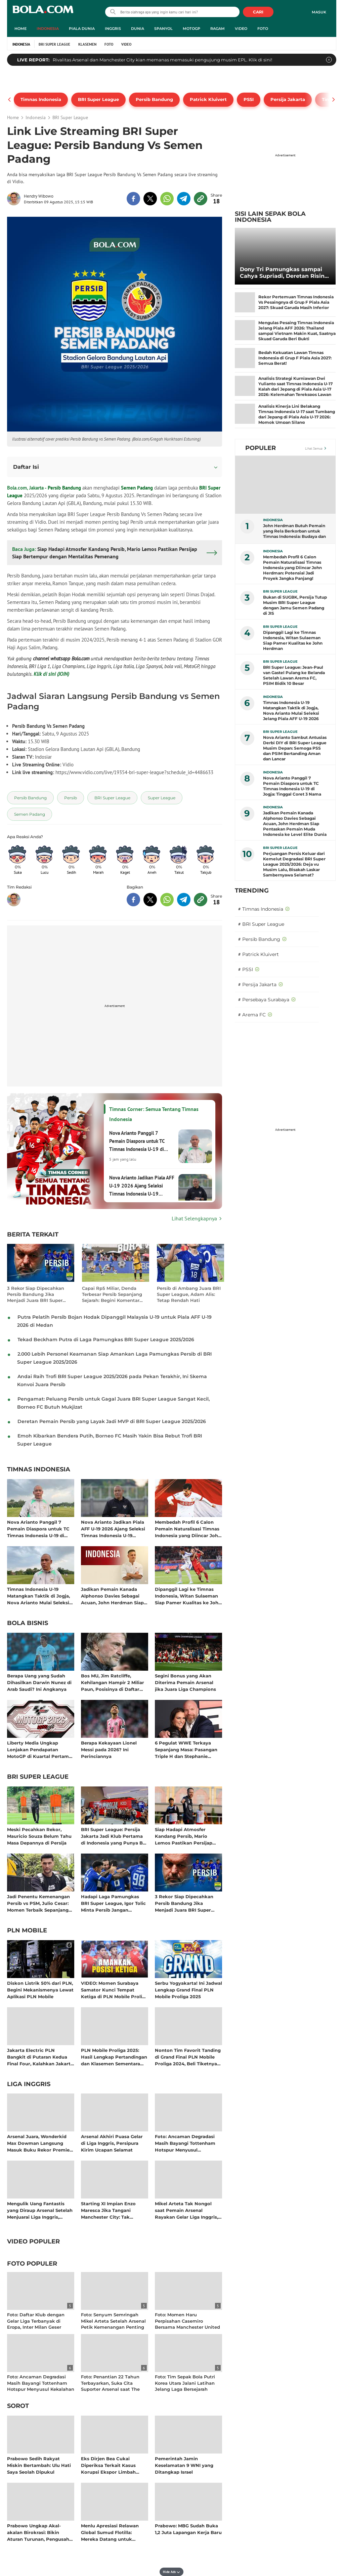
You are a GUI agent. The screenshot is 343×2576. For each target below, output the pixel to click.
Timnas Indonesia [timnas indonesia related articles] (38, 1469)
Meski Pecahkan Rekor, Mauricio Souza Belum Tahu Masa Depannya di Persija (39, 1836)
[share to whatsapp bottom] (167, 899)
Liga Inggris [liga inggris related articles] (28, 2084)
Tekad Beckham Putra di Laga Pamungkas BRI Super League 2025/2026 (105, 1339)
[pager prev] (9, 99)
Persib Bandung (64, 488)
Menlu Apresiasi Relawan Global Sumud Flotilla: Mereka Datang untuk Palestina (110, 2532)
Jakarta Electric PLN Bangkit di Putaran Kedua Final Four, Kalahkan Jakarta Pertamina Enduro (40, 2057)
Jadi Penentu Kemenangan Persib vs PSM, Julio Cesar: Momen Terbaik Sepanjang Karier (38, 1903)
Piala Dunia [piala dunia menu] (82, 28)
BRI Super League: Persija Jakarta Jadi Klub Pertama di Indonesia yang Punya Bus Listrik (114, 1836)
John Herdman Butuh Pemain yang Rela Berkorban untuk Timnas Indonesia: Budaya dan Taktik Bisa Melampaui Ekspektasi (294, 531)
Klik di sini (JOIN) (51, 674)
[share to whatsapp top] (167, 198)
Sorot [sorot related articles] (18, 2406)
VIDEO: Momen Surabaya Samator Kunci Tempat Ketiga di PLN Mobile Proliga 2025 (114, 1989)
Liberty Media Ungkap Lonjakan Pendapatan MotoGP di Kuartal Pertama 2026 (39, 1749)
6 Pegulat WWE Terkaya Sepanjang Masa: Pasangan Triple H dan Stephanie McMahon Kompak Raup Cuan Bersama (186, 1749)
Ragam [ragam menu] (217, 28)
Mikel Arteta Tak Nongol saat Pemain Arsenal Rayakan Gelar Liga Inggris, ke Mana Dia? (186, 2210)
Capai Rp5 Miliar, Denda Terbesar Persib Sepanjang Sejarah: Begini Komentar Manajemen (112, 1294)
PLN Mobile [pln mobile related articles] (27, 1930)
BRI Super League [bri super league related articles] (38, 1777)
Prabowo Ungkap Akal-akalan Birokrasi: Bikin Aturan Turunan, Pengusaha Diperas (39, 2532)
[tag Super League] (161, 797)
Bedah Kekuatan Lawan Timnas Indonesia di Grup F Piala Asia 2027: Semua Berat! (295, 358)
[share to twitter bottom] (150, 899)
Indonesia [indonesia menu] (48, 28)
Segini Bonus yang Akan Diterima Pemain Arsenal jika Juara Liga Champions (185, 1682)
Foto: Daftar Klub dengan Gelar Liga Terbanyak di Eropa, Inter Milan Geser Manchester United (36, 2324)
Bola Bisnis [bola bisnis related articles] (27, 1623)
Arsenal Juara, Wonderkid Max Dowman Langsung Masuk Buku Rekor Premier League (39, 2143)
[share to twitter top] (150, 198)
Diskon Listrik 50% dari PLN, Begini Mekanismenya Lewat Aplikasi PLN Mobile (40, 1989)
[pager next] (333, 99)
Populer (260, 448)
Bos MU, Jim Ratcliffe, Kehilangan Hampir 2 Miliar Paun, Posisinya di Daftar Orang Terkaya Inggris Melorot (112, 1682)
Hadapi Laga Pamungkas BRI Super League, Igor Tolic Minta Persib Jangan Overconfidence (113, 1903)
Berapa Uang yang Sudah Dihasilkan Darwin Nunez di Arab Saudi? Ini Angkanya (39, 1682)
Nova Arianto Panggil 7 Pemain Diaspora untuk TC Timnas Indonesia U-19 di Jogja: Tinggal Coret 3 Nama (40, 1528)
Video (126, 44)
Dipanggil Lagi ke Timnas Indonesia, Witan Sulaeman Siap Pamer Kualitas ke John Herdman (188, 1595)
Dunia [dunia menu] (137, 28)
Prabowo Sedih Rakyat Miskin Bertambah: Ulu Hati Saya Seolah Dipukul (39, 2465)
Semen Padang (137, 488)
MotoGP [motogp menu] (191, 28)
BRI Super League (54, 44)
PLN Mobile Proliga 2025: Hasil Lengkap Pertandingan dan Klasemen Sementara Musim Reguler (114, 2057)
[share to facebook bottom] (133, 899)
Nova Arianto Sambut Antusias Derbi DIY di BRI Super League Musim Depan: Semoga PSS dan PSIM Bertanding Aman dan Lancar (295, 748)
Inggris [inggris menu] (113, 28)
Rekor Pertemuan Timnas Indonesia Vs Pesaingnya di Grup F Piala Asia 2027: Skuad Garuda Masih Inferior (296, 302)
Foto (108, 44)
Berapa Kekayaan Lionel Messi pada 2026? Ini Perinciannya (109, 1749)
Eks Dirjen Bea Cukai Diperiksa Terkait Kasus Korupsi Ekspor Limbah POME (108, 2465)
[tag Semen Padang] (29, 814)
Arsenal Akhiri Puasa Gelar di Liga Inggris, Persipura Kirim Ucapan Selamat (112, 2143)
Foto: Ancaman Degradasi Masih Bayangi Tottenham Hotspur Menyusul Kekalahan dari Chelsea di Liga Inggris (185, 2143)
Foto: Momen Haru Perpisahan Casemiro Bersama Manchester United (187, 2320)
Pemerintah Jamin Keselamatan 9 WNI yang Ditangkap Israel (184, 2465)
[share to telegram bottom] (183, 899)
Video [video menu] (241, 28)
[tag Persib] (70, 797)
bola (42, 12)
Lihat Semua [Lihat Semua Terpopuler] (314, 448)
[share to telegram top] (183, 198)
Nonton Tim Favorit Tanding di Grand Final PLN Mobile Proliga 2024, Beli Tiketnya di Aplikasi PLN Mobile (188, 2057)
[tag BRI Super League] (112, 797)
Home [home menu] (20, 28)
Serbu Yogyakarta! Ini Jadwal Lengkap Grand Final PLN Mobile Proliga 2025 (188, 1989)
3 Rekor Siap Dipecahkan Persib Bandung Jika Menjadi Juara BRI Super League (35, 1294)
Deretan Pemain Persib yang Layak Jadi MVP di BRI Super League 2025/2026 (111, 1421)
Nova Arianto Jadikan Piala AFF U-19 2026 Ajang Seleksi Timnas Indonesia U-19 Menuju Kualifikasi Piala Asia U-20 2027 (114, 1528)
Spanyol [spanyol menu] (163, 28)
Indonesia (21, 44)
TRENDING (252, 890)
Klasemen (87, 44)
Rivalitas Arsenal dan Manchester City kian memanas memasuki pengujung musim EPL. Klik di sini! (162, 59)
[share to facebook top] (133, 198)
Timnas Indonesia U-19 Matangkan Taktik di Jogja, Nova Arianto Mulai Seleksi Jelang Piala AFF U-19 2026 (38, 1595)
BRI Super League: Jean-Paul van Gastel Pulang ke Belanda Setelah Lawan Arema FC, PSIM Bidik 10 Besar (294, 675)
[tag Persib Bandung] (30, 797)
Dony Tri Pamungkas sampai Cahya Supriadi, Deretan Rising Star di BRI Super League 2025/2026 (284, 273)
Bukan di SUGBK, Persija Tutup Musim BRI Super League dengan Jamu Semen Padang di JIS (295, 605)
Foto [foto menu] (262, 28)
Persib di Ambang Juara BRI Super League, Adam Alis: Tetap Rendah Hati (189, 1294)
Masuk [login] (319, 12)
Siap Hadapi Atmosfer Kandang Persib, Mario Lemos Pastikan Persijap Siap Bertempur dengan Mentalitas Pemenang (183, 1836)
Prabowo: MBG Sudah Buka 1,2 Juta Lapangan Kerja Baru (188, 2529)
